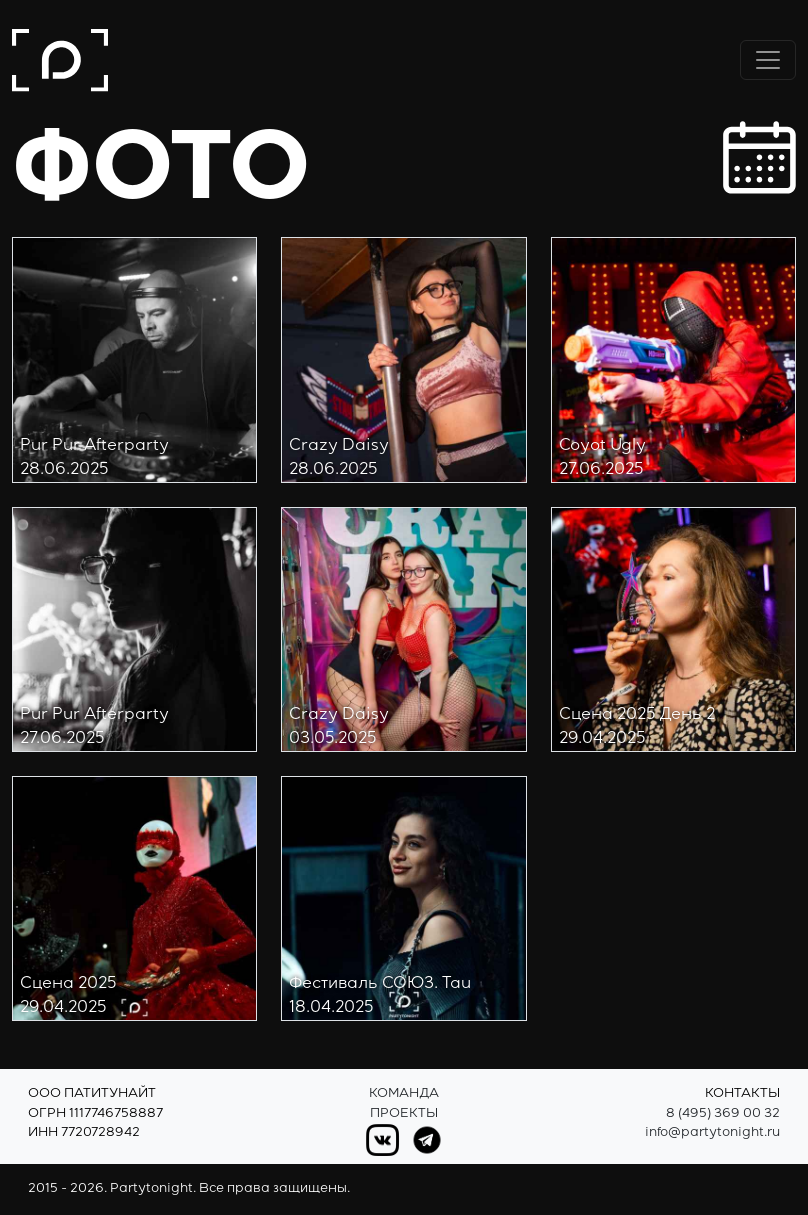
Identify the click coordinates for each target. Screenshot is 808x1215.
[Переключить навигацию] (768, 60)
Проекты (404, 1114)
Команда (404, 1094)
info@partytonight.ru (712, 1133)
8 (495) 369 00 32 (723, 1114)
